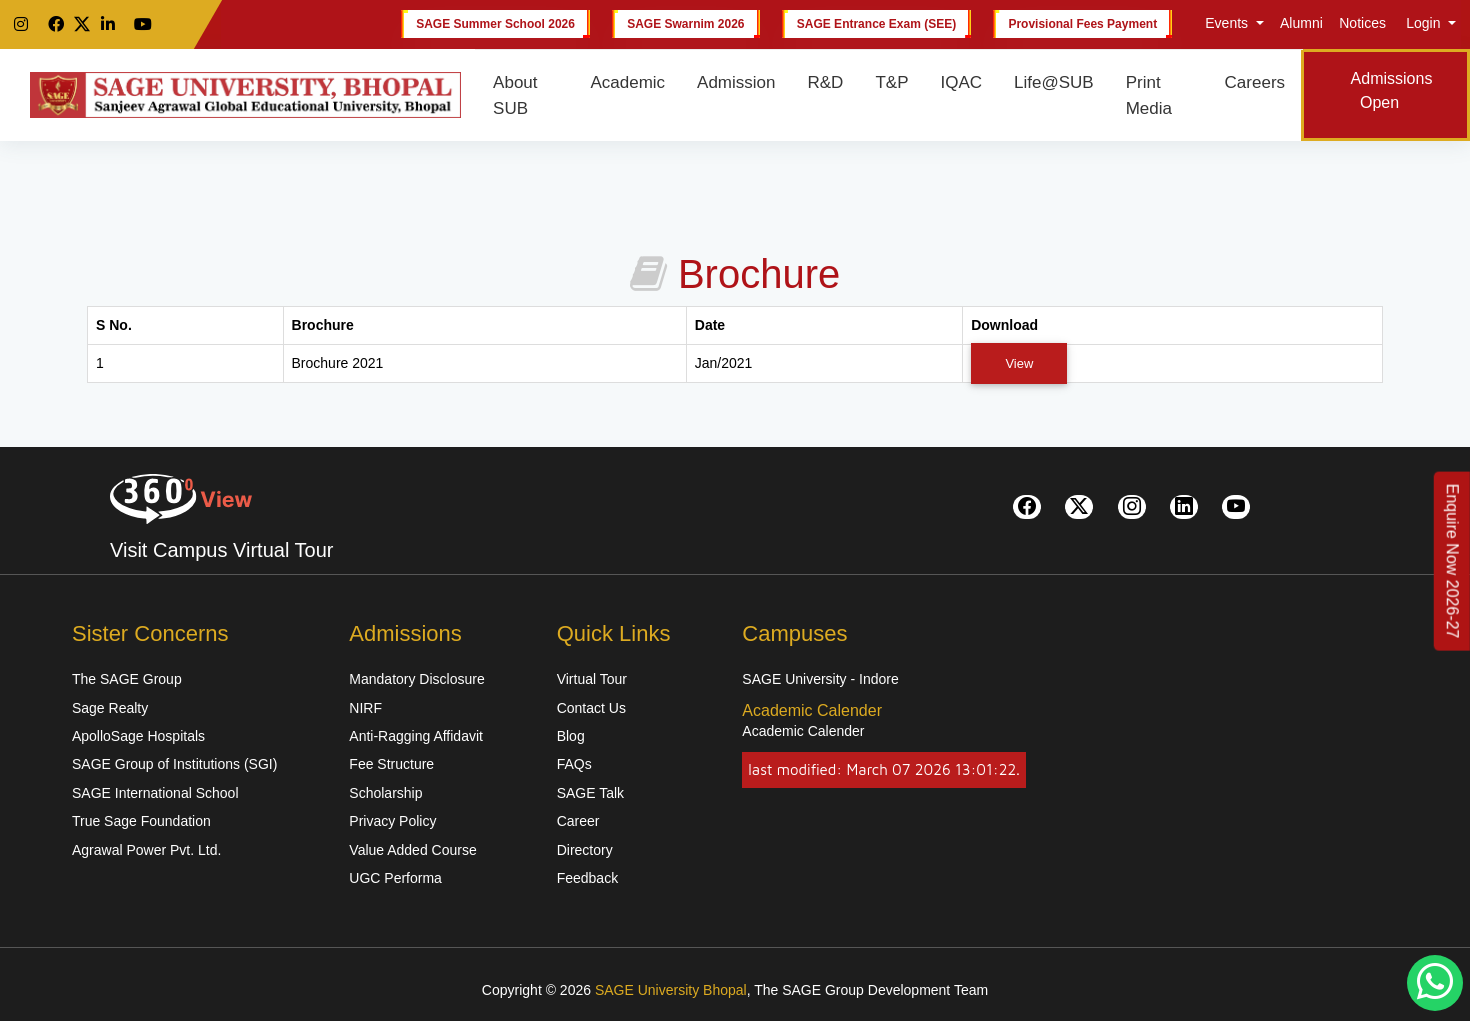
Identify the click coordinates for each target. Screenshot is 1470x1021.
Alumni (1301, 23)
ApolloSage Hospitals (138, 736)
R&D (826, 82)
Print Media (1149, 95)
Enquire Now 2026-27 (1452, 560)
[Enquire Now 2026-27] (1452, 560)
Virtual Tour (592, 679)
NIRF (365, 708)
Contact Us (591, 708)
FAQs (574, 764)
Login (1423, 23)
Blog (571, 736)
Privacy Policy (392, 821)
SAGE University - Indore (820, 679)
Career (578, 821)
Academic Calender (803, 731)
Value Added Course (412, 850)
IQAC (961, 82)
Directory (585, 850)
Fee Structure (391, 764)
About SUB (515, 95)
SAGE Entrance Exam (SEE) (876, 24)
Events (1226, 23)
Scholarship (385, 793)
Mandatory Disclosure (416, 679)
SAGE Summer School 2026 (495, 24)
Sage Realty (110, 708)
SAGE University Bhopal (671, 990)
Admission (736, 82)
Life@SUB (1054, 82)
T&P (891, 82)
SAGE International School (155, 793)
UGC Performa (395, 878)
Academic (627, 82)
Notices (1362, 23)
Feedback (587, 878)
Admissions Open (1392, 90)
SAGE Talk (590, 793)
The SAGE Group (127, 679)
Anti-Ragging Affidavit (416, 736)
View (1019, 363)
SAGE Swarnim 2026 (685, 24)
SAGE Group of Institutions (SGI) (174, 764)
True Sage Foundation (141, 821)
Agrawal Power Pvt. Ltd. (146, 850)
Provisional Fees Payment (1082, 24)
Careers (1255, 82)
